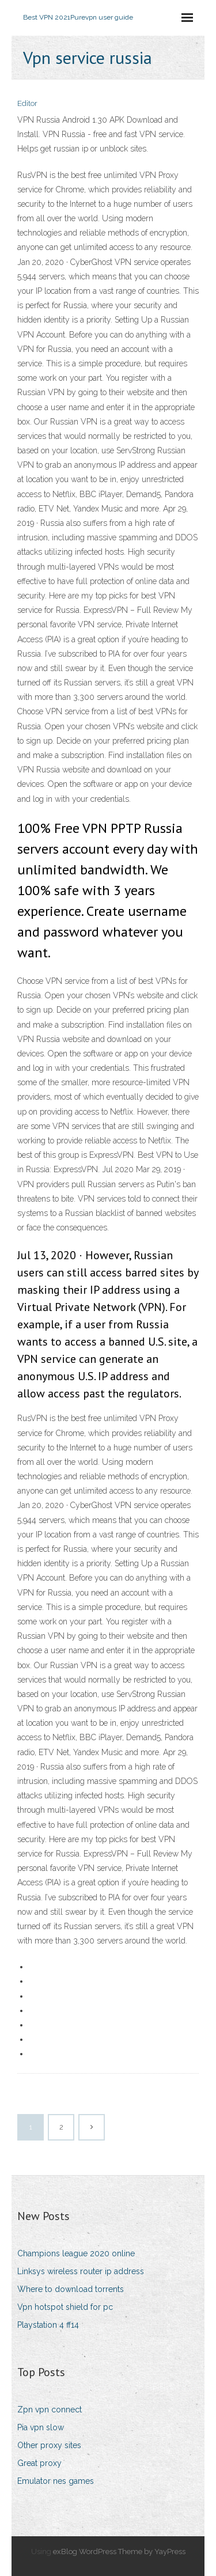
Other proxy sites (49, 2445)
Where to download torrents (70, 2289)
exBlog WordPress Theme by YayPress (119, 2551)
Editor (27, 103)
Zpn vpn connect (49, 2409)
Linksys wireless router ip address (80, 2271)
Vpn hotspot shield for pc (65, 2307)
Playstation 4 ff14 (48, 2324)
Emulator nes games (55, 2481)
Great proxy (39, 2463)
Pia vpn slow (40, 2427)
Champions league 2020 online (76, 2253)
